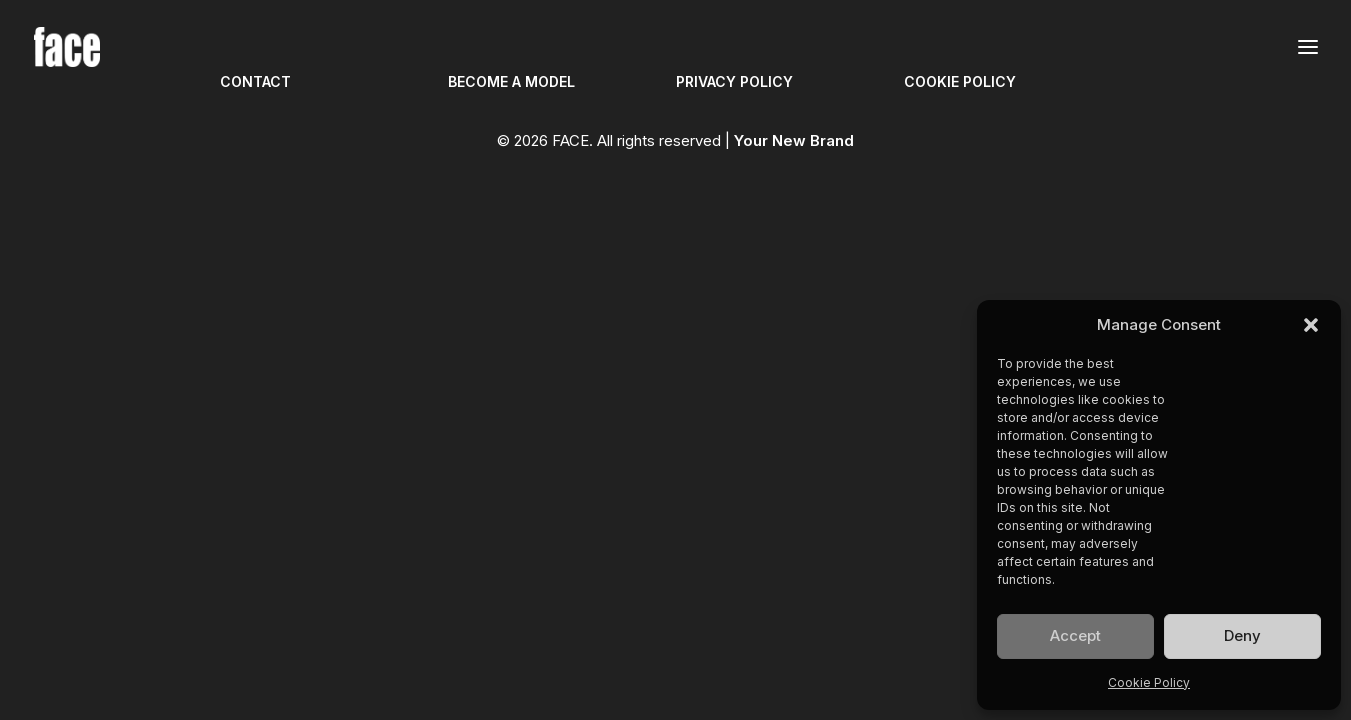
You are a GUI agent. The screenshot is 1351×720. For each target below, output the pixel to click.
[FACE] (67, 47)
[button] (1311, 325)
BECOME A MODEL (511, 81)
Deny (1242, 635)
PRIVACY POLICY (734, 81)
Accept (1075, 635)
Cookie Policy (1149, 682)
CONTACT (255, 81)
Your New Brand (794, 140)
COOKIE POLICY (960, 81)
